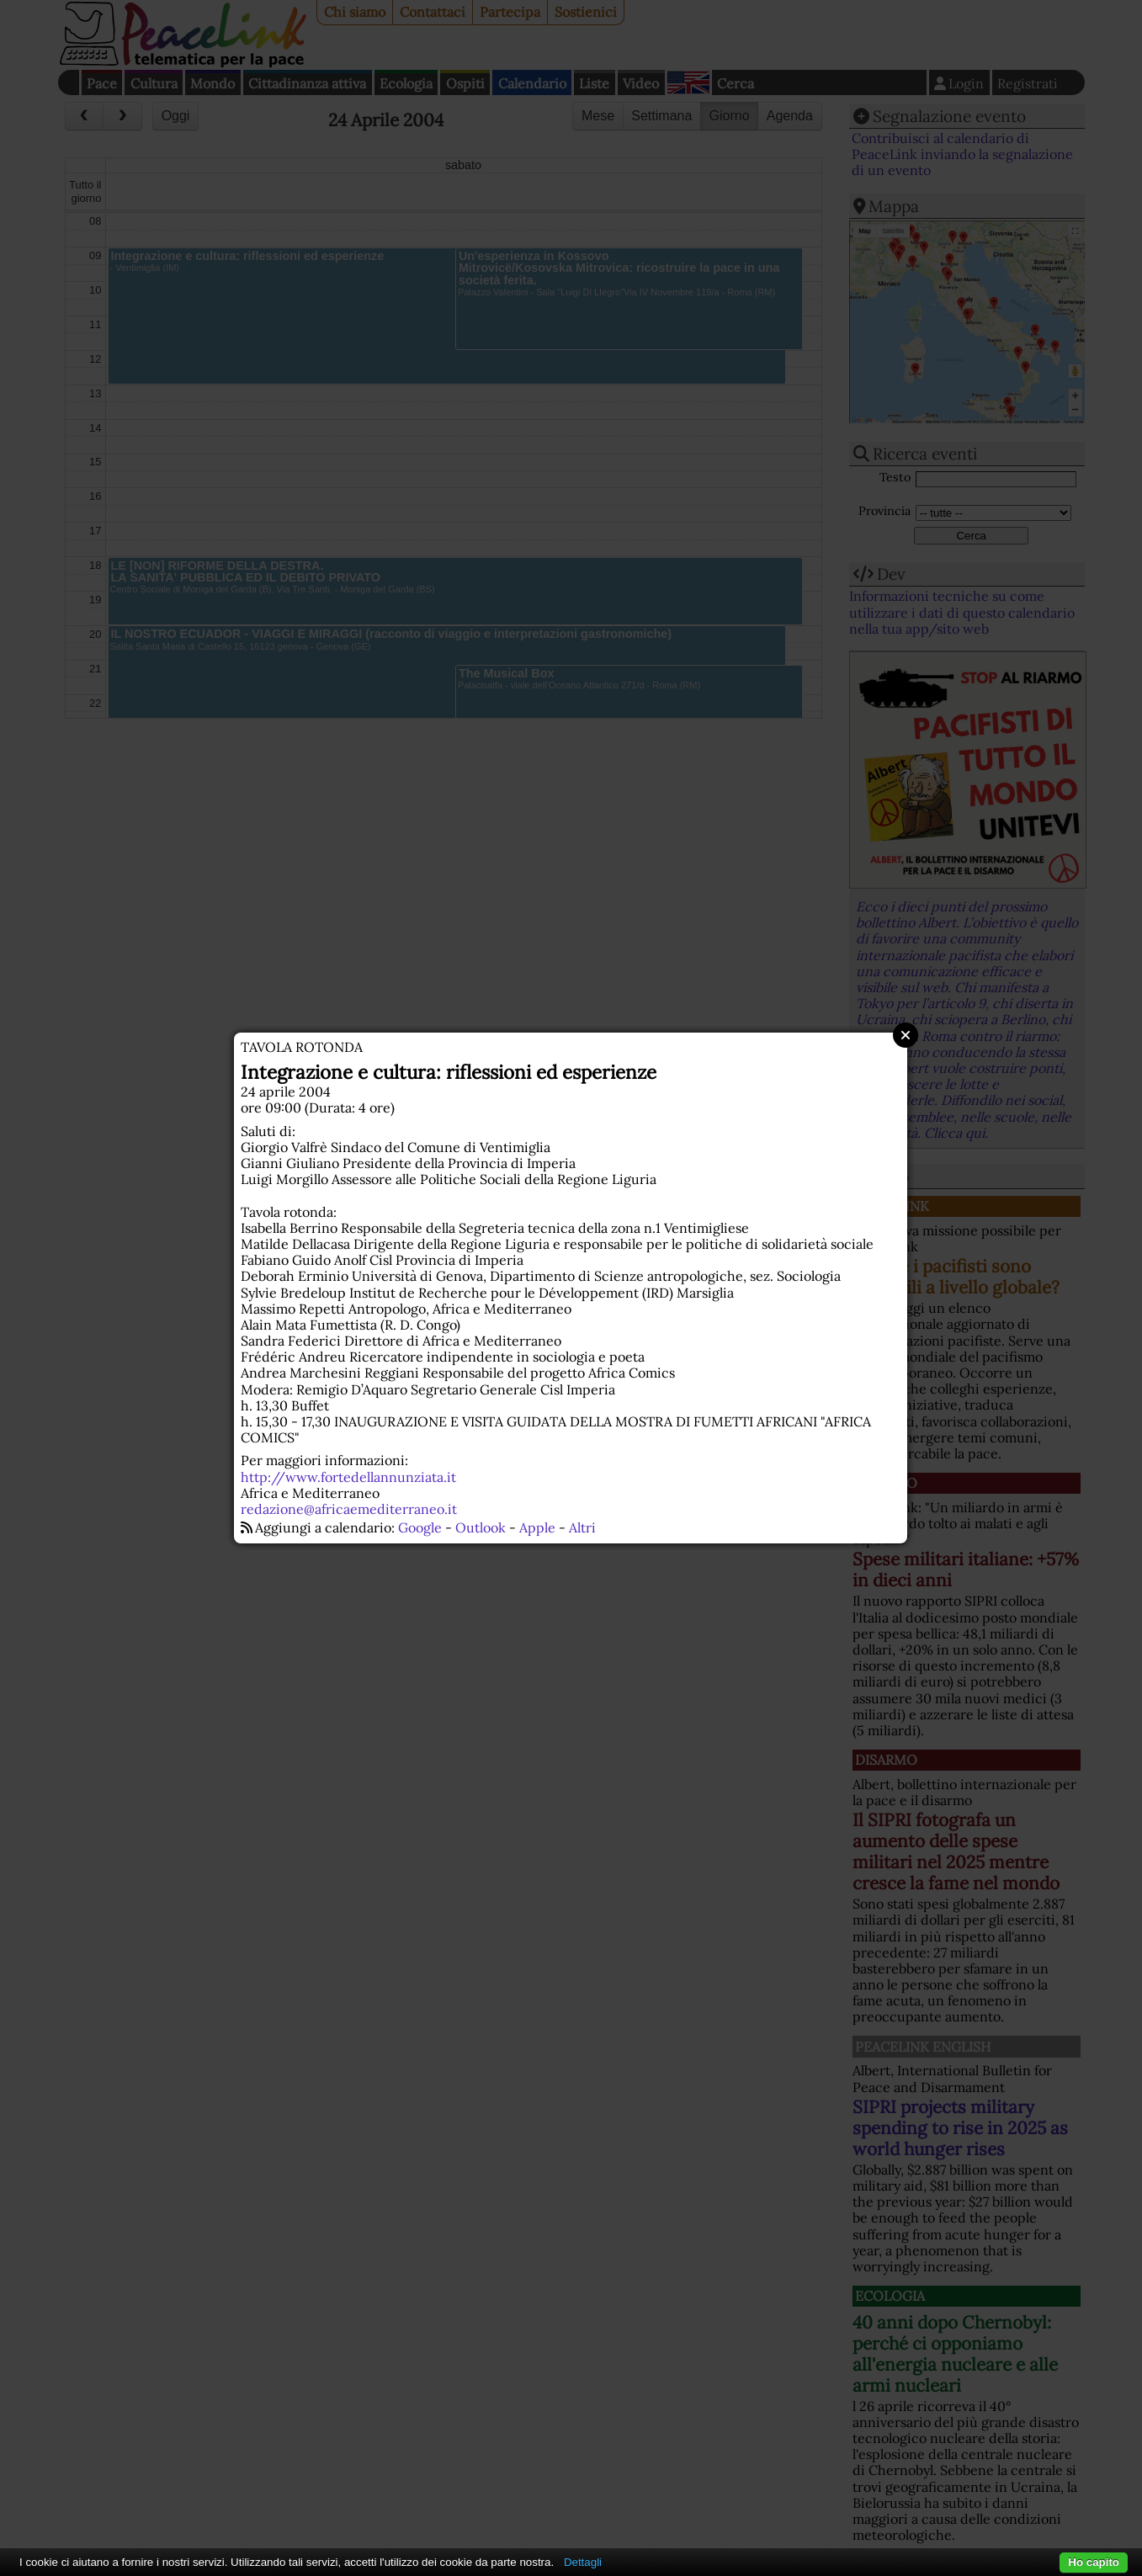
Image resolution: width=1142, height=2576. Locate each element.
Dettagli (583, 2562)
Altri (582, 1527)
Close (905, 1035)
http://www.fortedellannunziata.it (348, 1477)
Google (420, 1527)
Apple (537, 1527)
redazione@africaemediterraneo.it (349, 1508)
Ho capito (1093, 2562)
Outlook (480, 1527)
